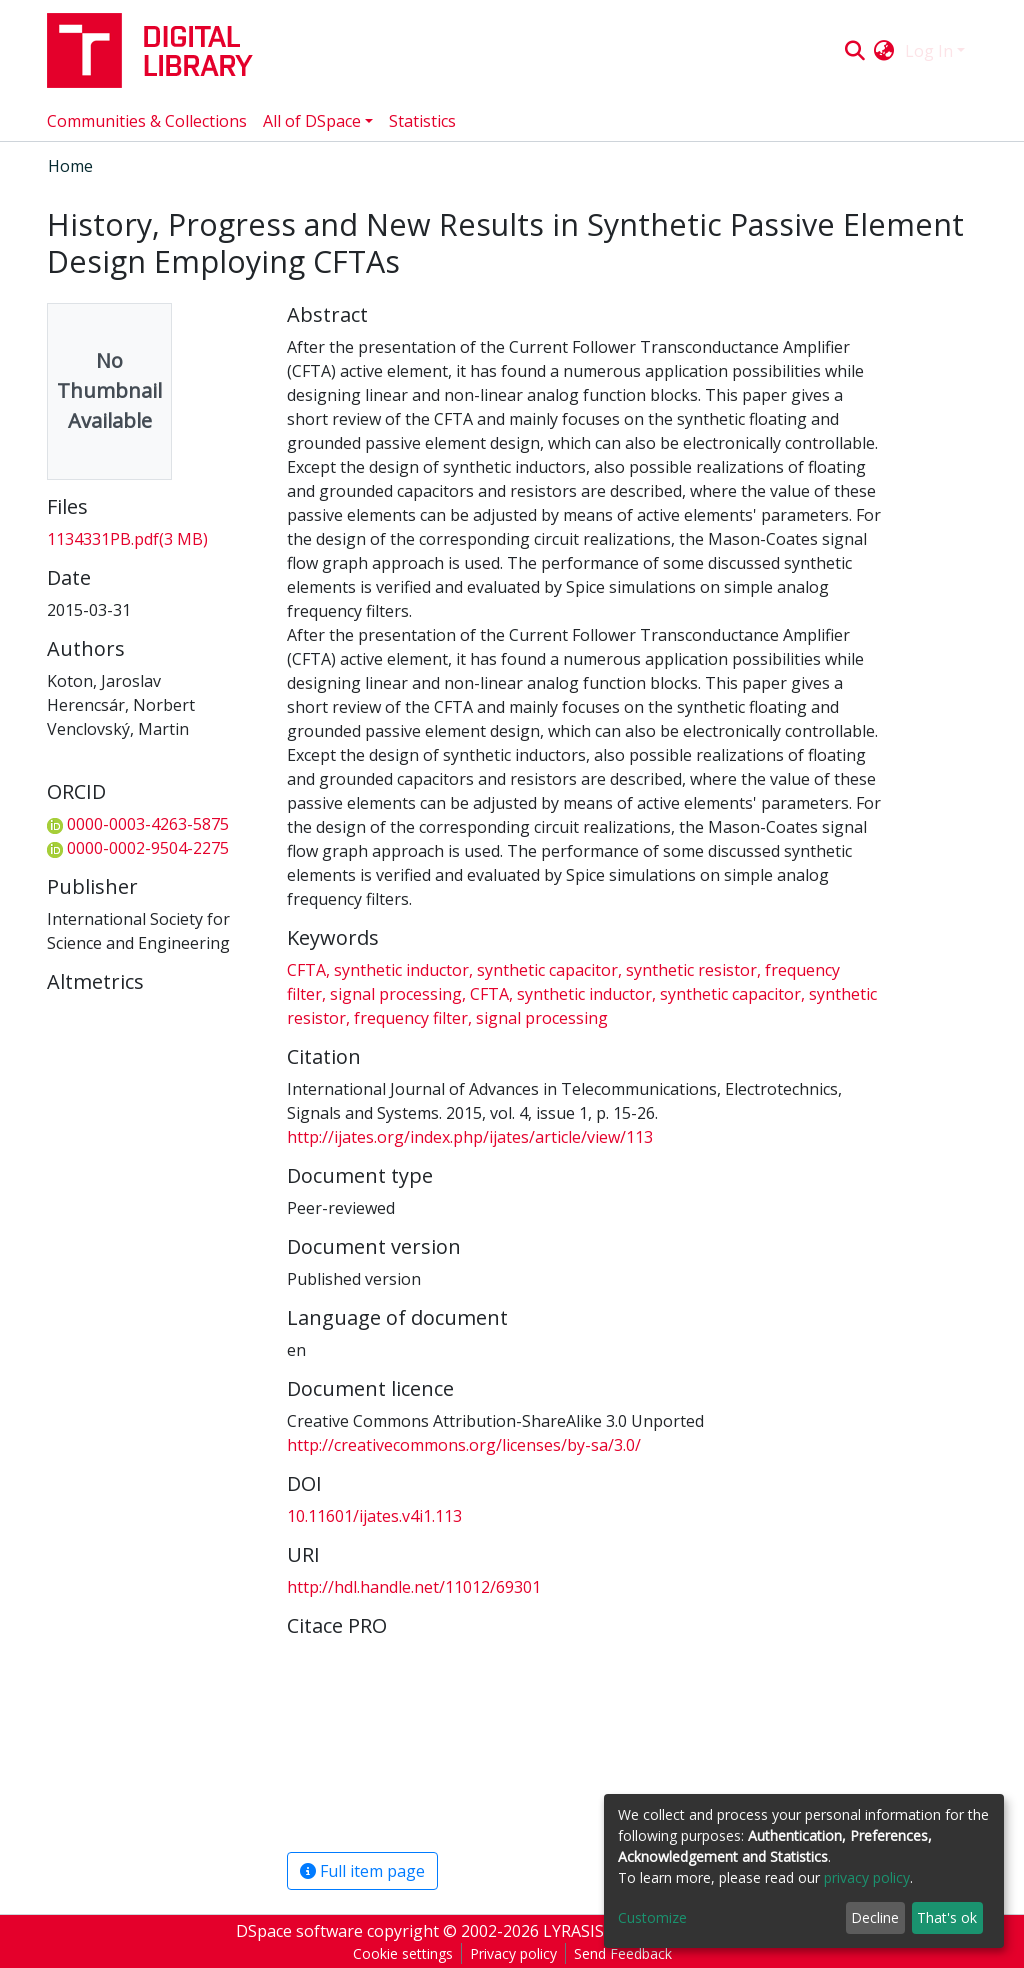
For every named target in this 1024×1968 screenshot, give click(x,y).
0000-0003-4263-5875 (138, 824)
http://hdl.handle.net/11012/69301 (414, 1587)
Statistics (422, 121)
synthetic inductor (401, 970)
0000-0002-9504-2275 (138, 848)
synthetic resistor (691, 970)
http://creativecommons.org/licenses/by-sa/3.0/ (464, 1445)
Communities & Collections (147, 121)
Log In (929, 51)
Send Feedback (623, 1953)
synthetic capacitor (547, 970)
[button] (884, 51)
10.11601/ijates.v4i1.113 (374, 1516)
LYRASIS (573, 1931)
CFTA (308, 970)
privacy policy (867, 1877)
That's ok (947, 1917)
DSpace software (299, 1931)
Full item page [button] (362, 1871)
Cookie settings (403, 1953)
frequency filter (411, 1018)
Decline (875, 1917)
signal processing (396, 994)
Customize (652, 1917)
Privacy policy (513, 1953)
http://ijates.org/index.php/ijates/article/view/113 (470, 1137)
